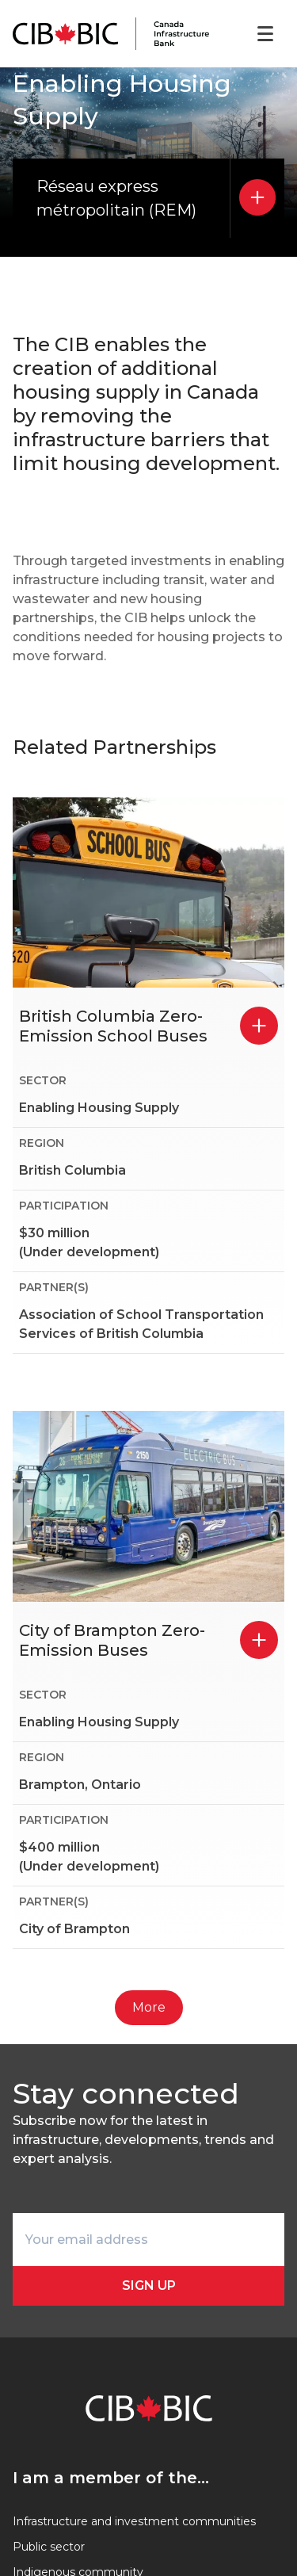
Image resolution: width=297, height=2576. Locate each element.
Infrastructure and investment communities (134, 2521)
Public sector (49, 2547)
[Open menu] (265, 34)
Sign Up (149, 2285)
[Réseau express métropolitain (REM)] (257, 198)
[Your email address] (148, 2239)
